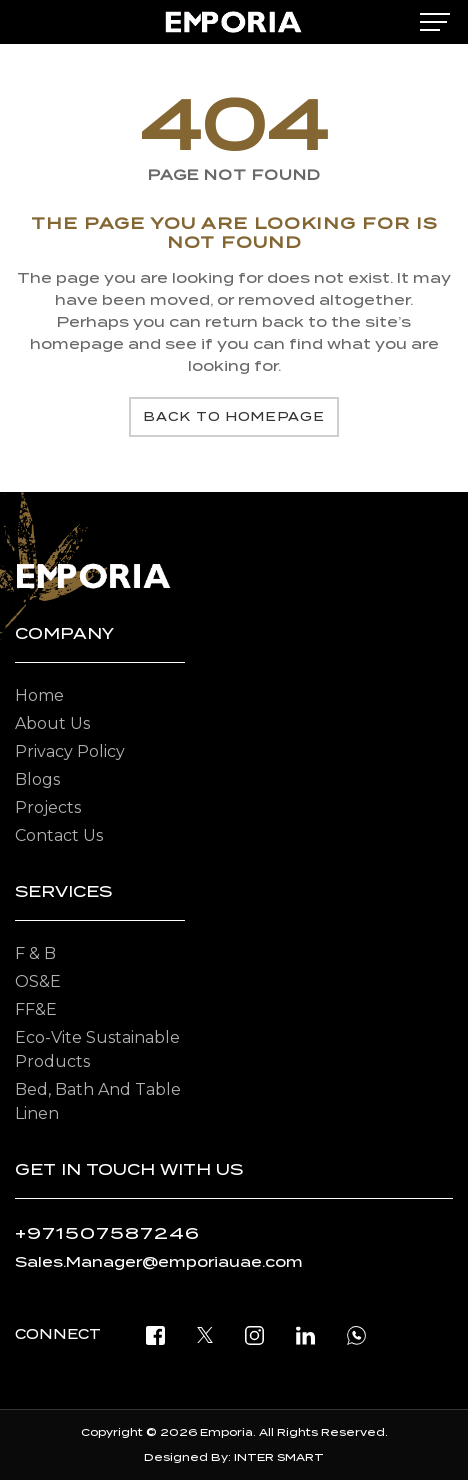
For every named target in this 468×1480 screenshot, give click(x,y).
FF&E (36, 1009)
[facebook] (155, 1334)
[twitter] (205, 1334)
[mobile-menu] (435, 22)
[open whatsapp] (356, 1334)
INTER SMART (279, 1457)
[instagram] (254, 1334)
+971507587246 (107, 1233)
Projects (48, 807)
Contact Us (59, 835)
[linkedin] (305, 1334)
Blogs (37, 779)
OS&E (38, 981)
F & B (35, 953)
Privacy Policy (70, 751)
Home (39, 695)
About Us (52, 723)
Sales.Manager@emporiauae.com (159, 1262)
